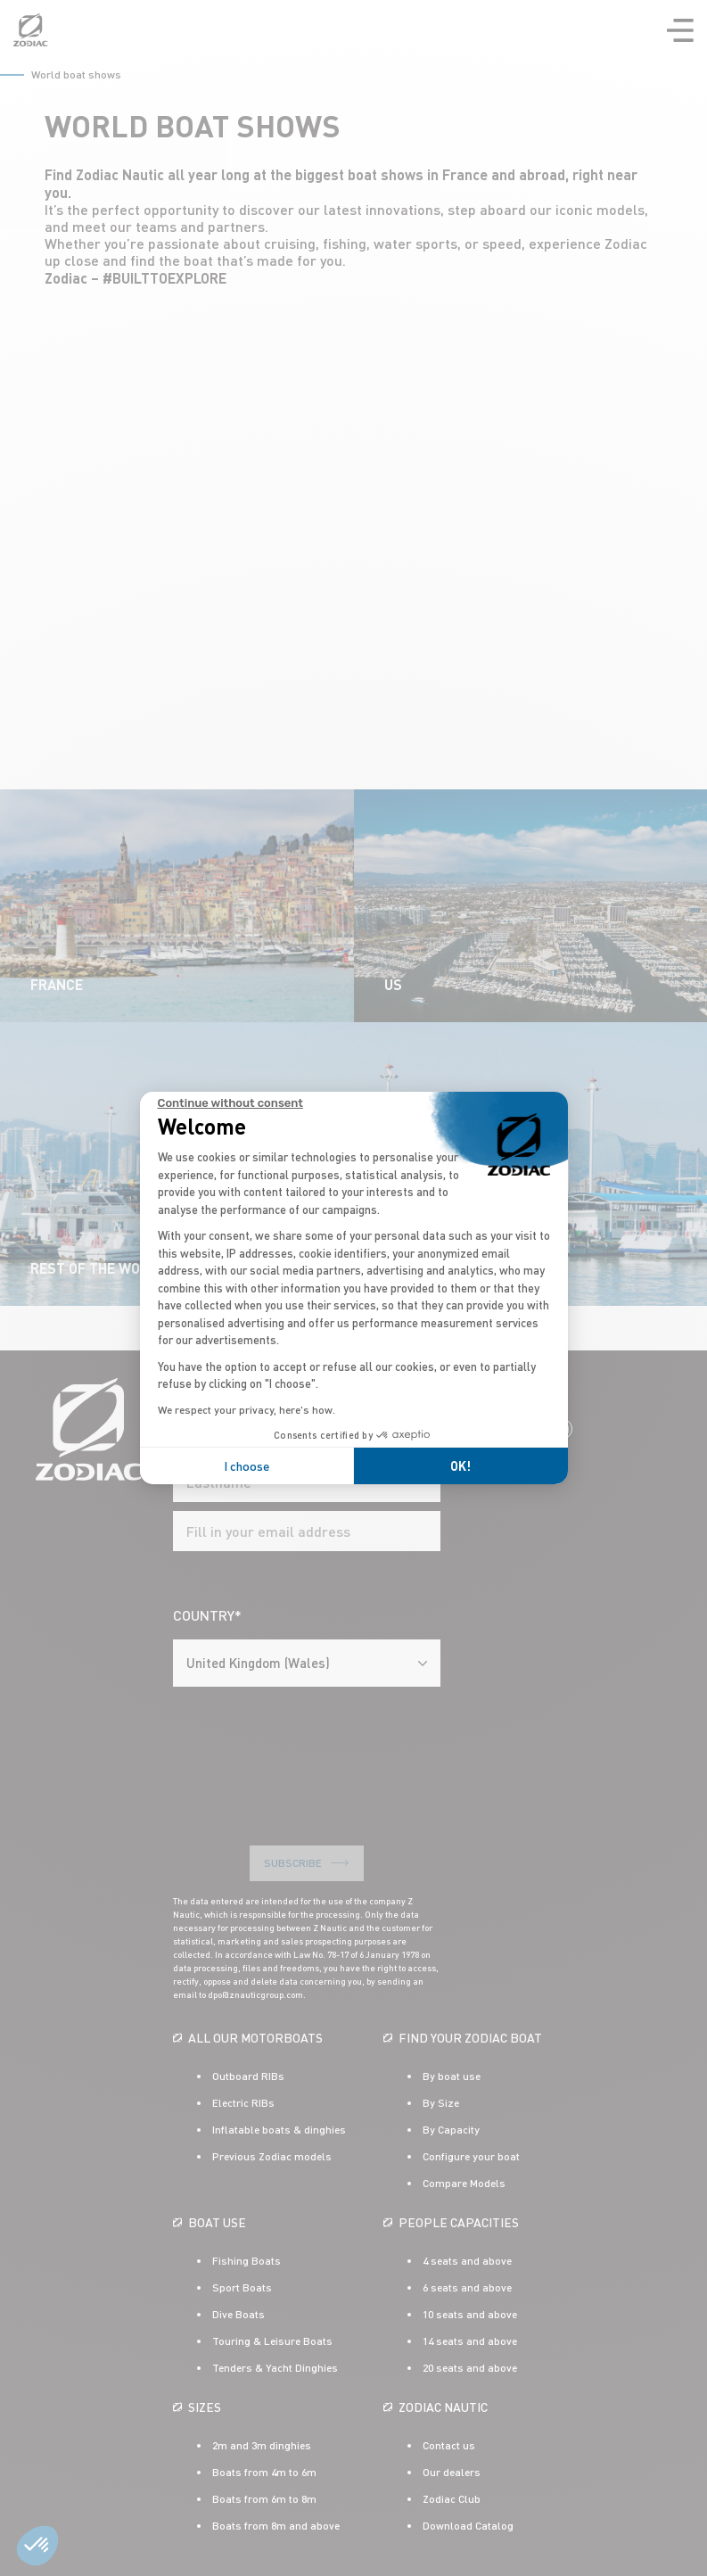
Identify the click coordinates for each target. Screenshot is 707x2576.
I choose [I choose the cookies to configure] (246, 1466)
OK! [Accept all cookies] (460, 1466)
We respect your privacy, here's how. (246, 1409)
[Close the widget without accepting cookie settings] (230, 1103)
